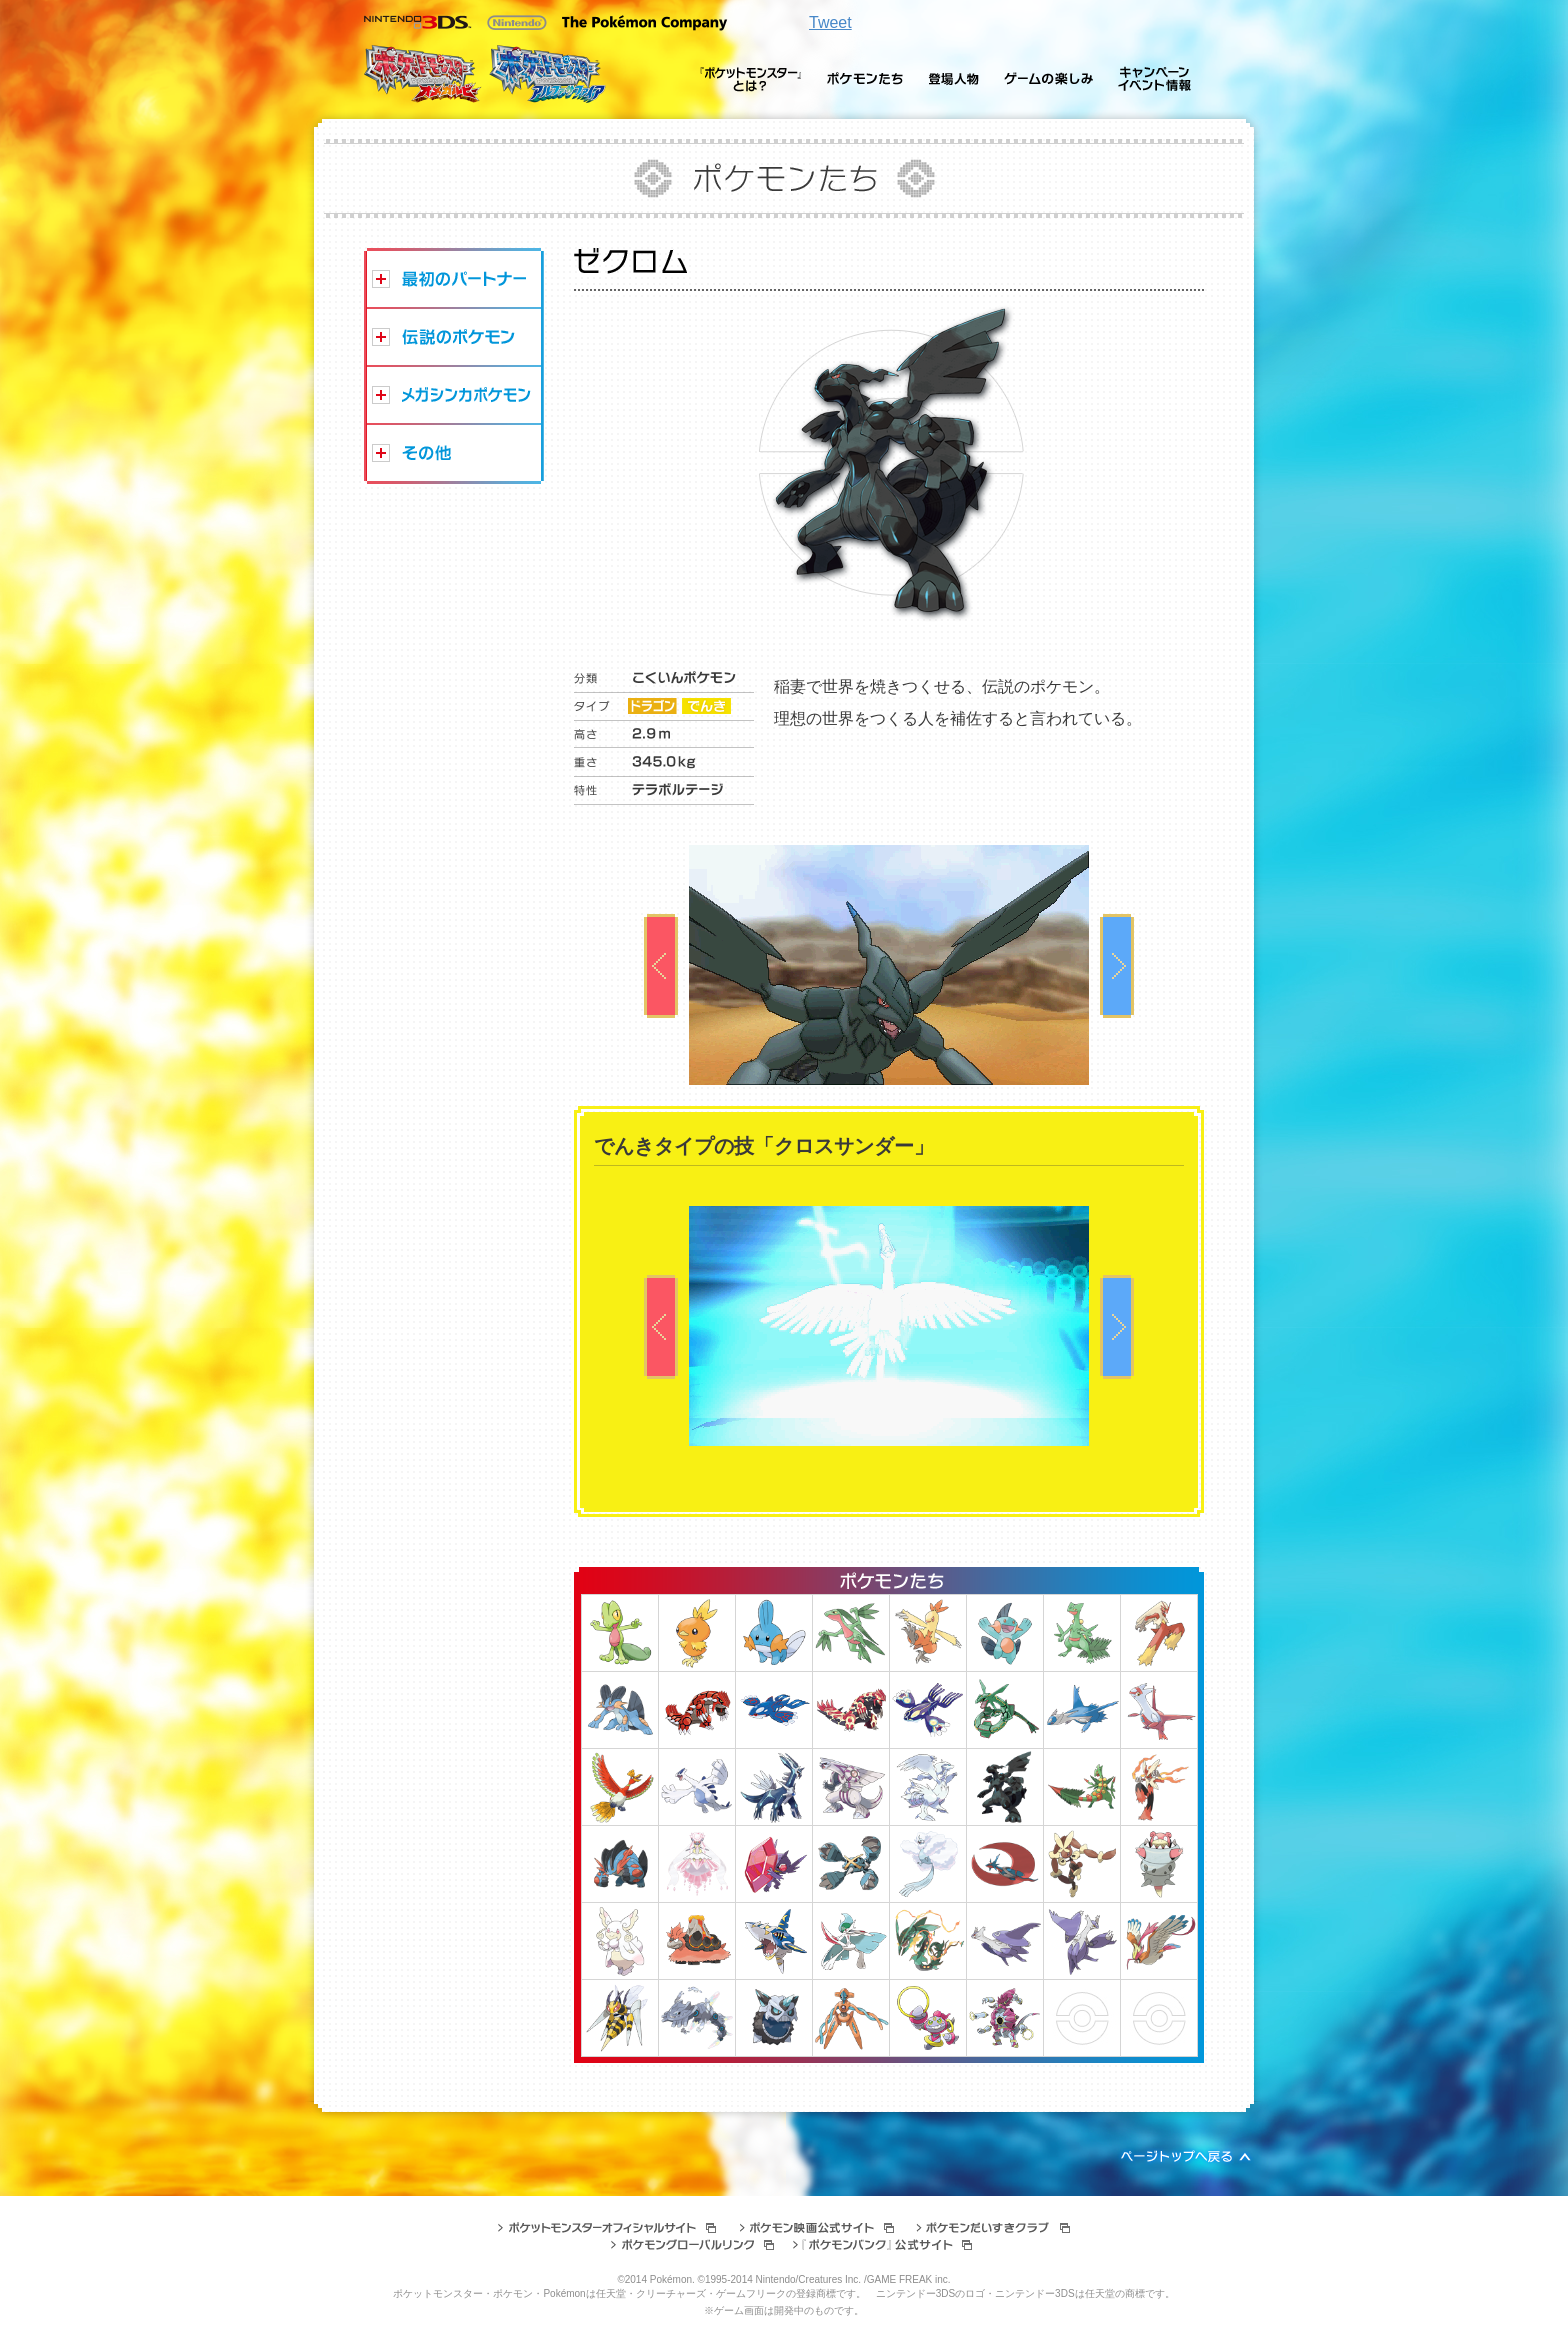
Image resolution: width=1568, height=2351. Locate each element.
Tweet (830, 22)
